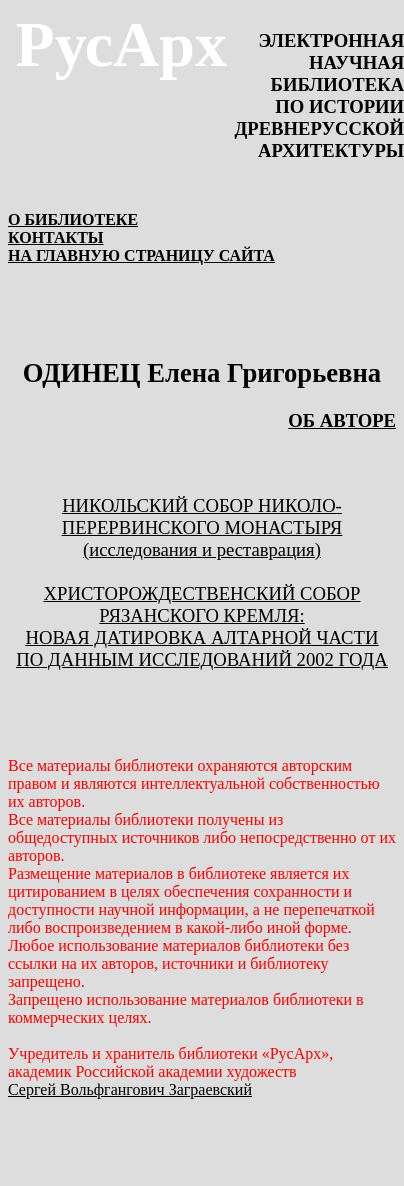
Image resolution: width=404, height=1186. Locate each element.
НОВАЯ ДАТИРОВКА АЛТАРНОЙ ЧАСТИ (202, 637)
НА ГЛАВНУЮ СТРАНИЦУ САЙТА (141, 255)
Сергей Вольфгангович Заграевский (130, 1089)
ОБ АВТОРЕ (342, 420)
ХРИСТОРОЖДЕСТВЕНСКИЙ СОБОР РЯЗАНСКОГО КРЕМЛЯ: (202, 604)
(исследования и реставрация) (202, 549)
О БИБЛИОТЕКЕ (73, 219)
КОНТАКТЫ (56, 237)
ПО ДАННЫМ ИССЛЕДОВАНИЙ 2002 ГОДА (201, 659)
